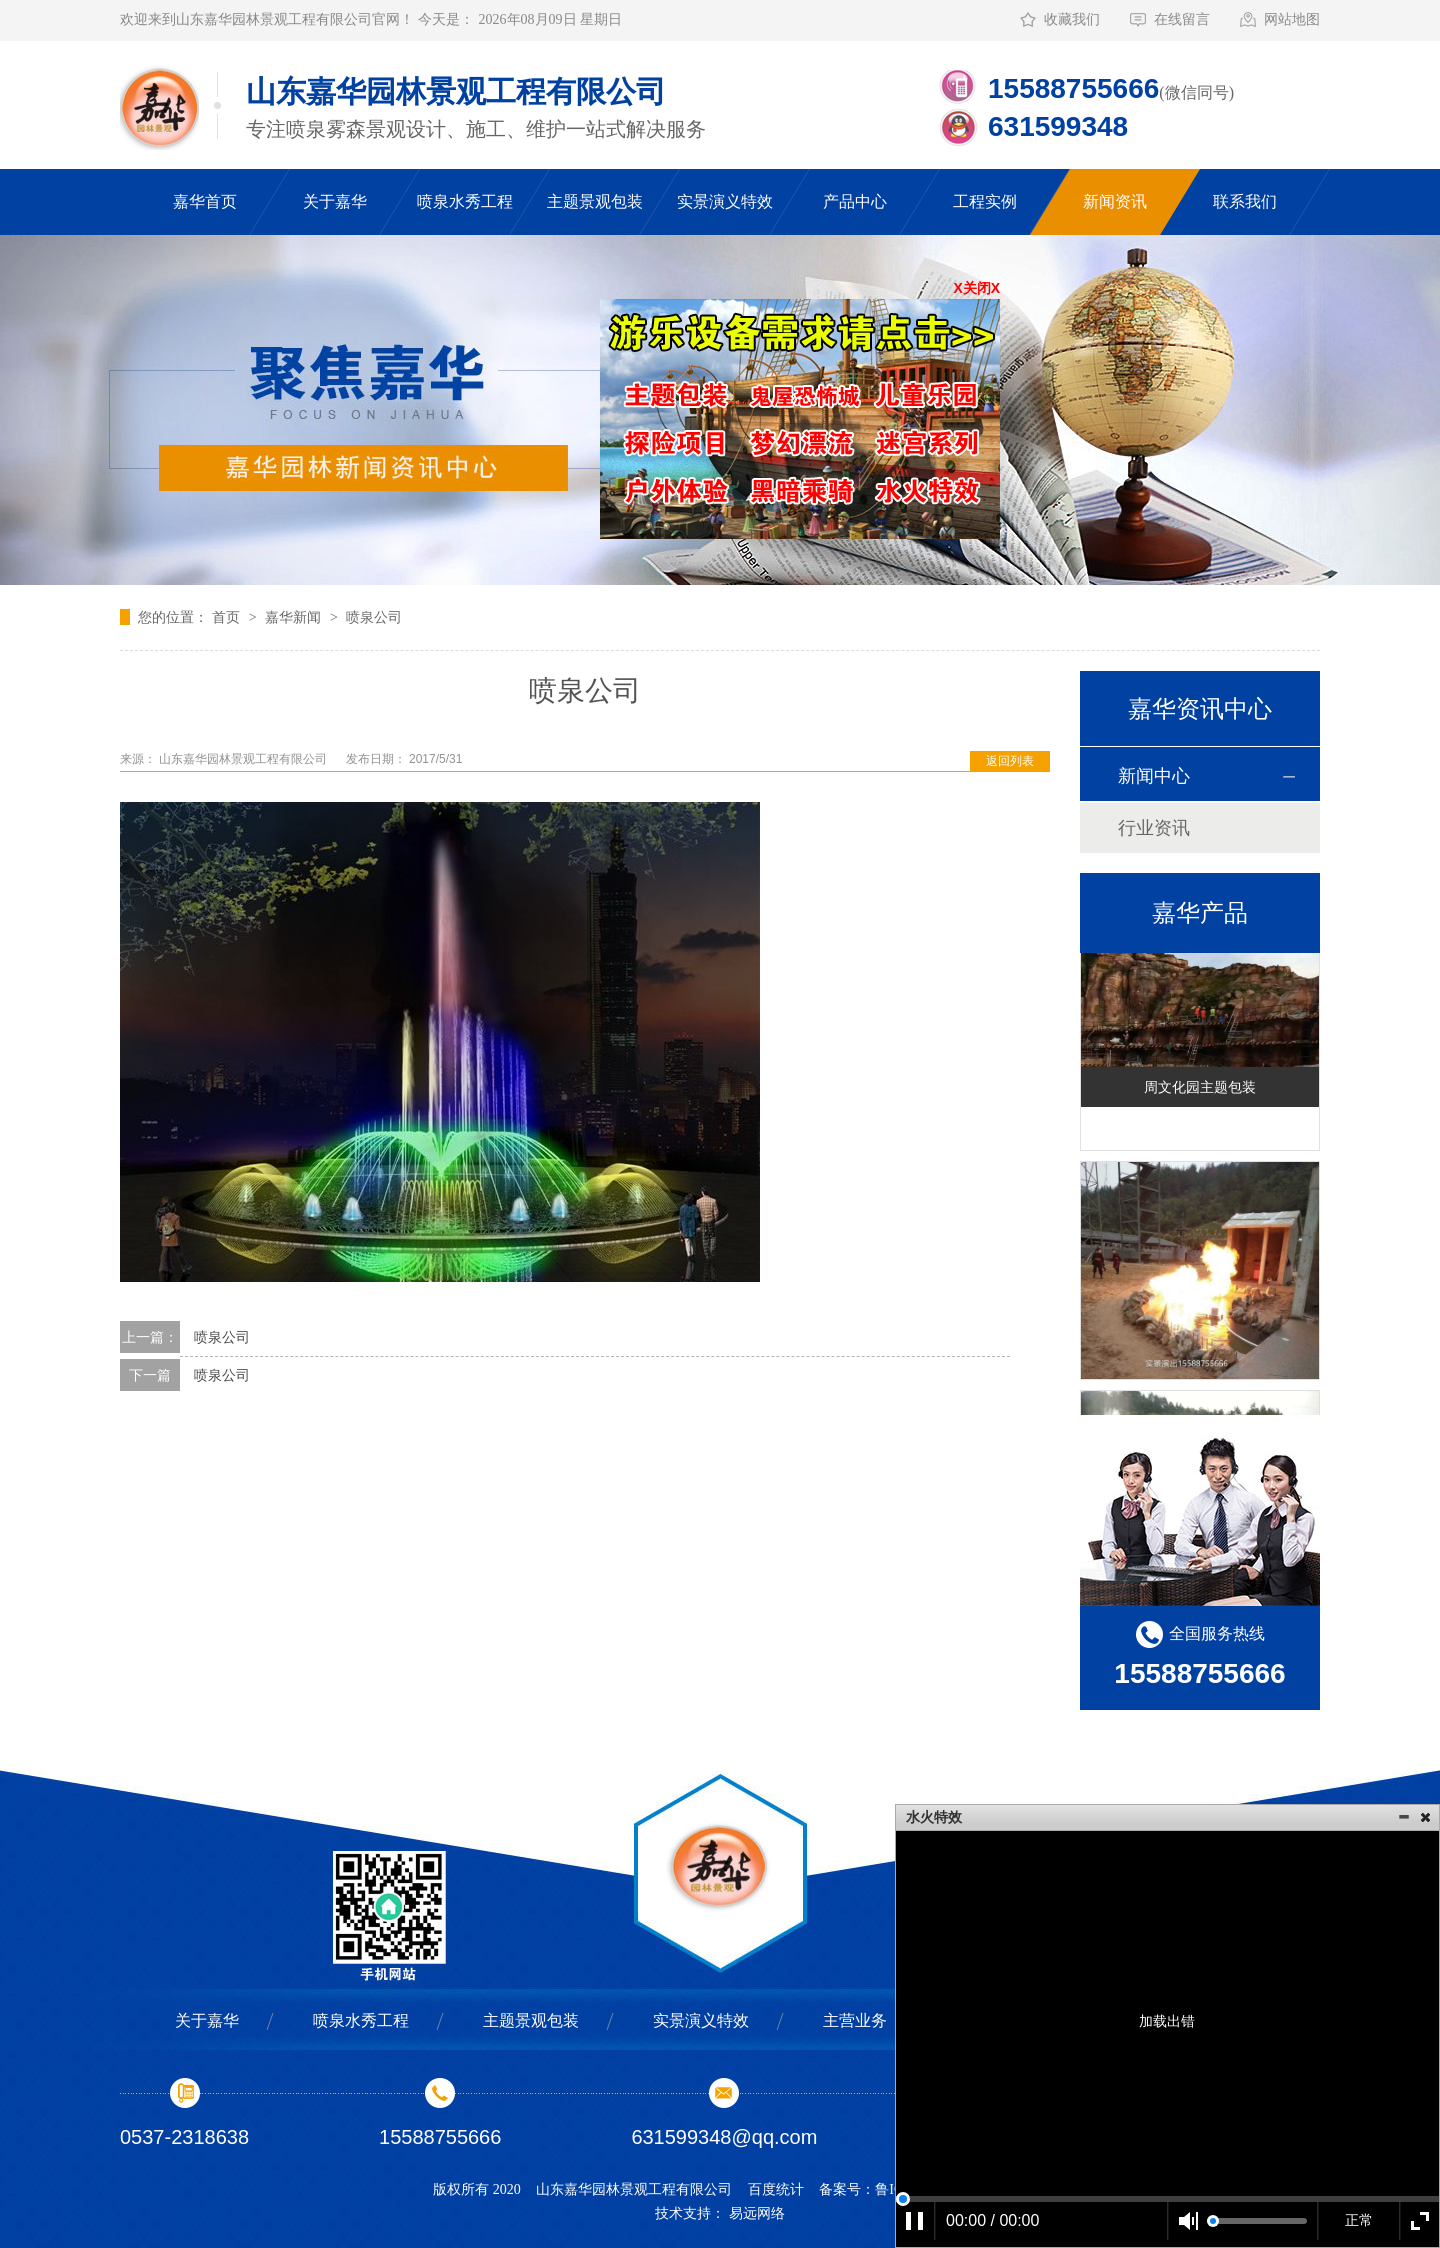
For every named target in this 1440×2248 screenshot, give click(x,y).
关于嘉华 (335, 201)
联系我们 (1245, 201)
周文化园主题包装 (1200, 1089)
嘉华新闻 (295, 617)
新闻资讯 (1115, 201)
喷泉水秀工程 (465, 201)
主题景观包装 (595, 201)
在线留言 (1182, 19)
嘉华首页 (205, 201)
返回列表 (1010, 761)
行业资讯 (1154, 828)
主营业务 (855, 2020)
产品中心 (855, 201)
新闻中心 (1154, 776)
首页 (228, 617)
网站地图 (1292, 19)
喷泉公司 (374, 617)
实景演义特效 (725, 201)
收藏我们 (1072, 19)
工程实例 (985, 201)
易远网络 (757, 2213)
